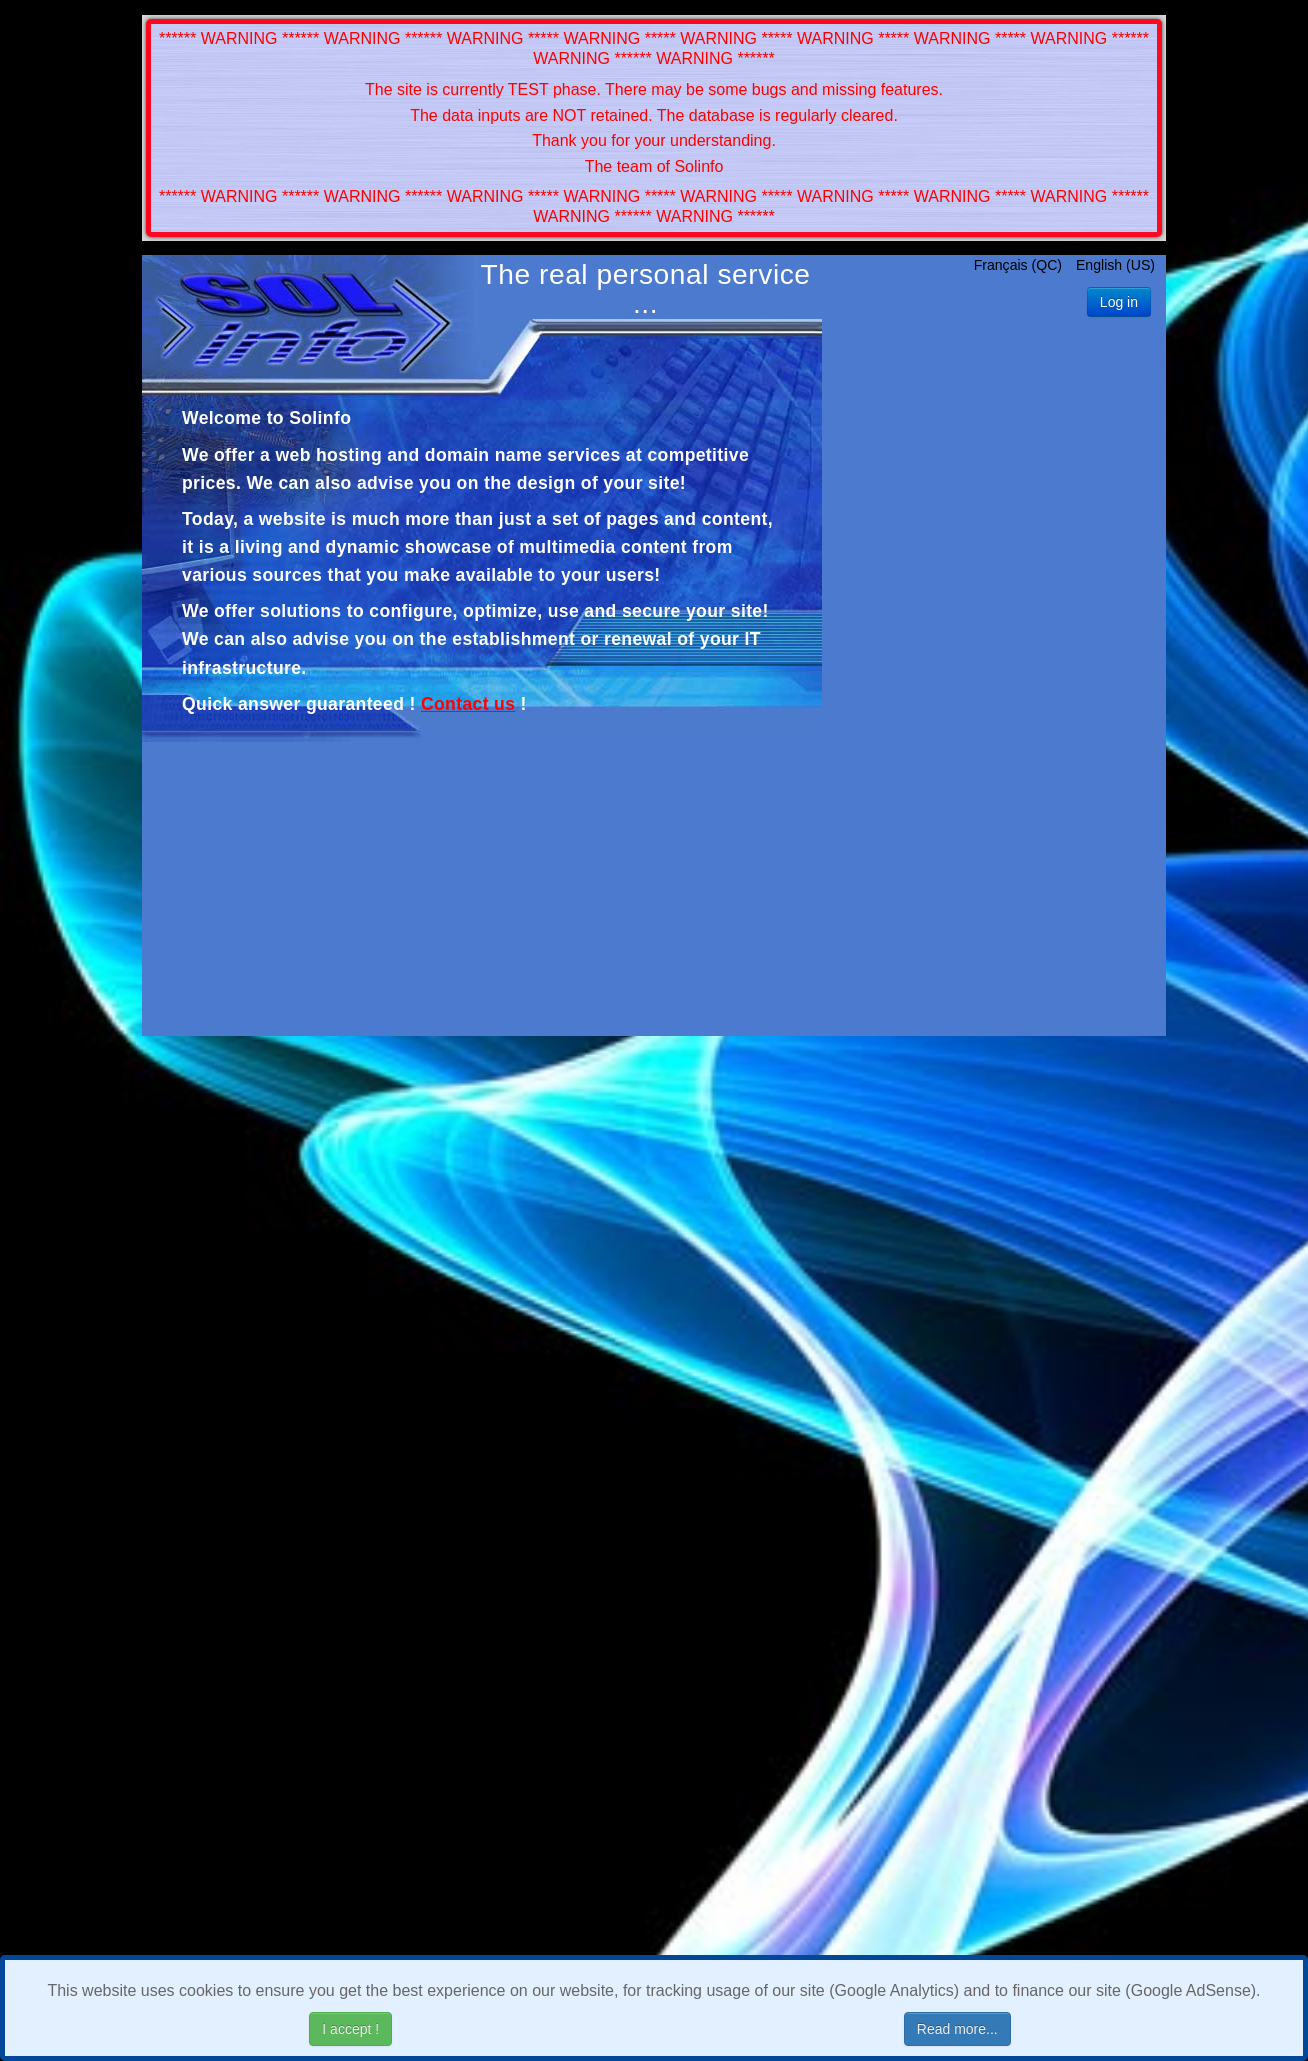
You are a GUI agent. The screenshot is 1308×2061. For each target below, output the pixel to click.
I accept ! (350, 2029)
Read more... (957, 2029)
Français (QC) (1020, 265)
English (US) (1115, 265)
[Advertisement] (994, 696)
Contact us (468, 704)
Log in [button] (1119, 302)
